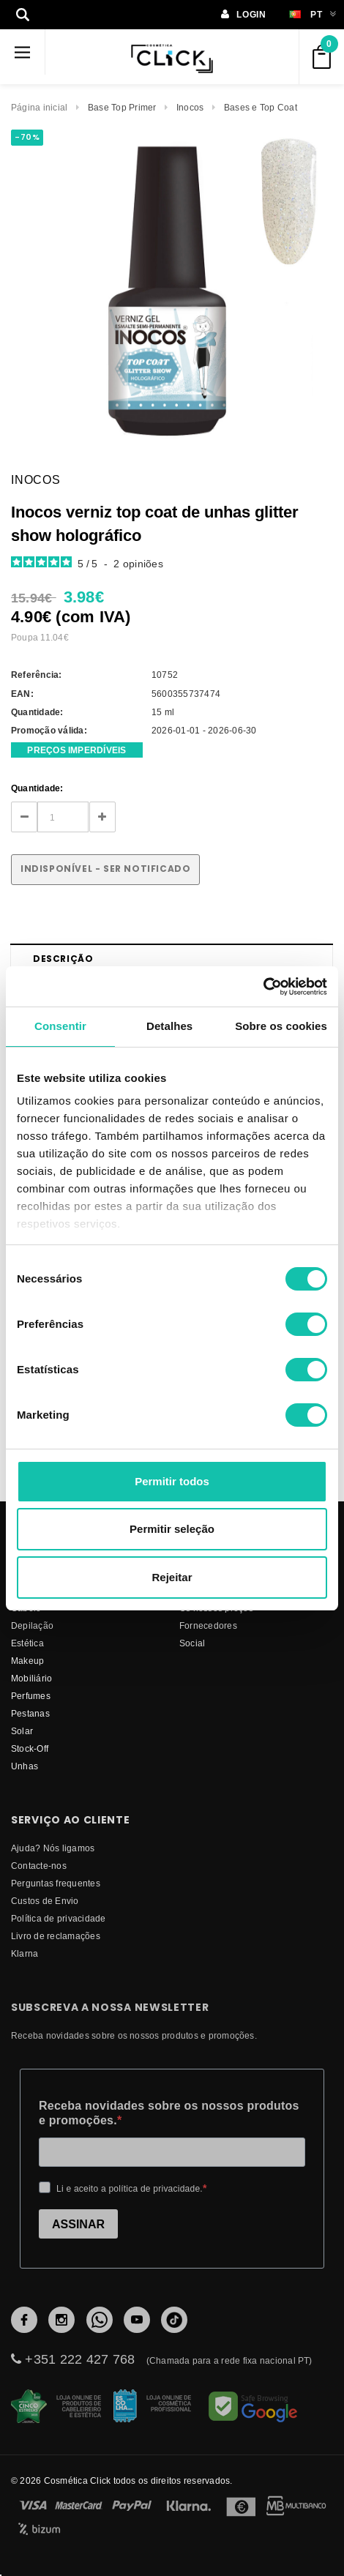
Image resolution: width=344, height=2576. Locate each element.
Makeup (27, 1660)
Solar (22, 1730)
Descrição (63, 958)
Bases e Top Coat (260, 107)
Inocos (189, 107)
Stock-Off (29, 1748)
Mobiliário (31, 1678)
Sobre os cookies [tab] (281, 1026)
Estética (27, 1643)
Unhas (24, 1766)
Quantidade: (37, 788)
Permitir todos (172, 1481)
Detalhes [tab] (169, 1026)
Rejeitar (172, 1577)
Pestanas (30, 1713)
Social (192, 1643)
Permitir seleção (172, 1529)
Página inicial (39, 107)
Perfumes (31, 1695)
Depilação (32, 1625)
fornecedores (208, 1625)
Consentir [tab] (60, 1026)
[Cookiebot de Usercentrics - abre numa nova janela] (263, 986)
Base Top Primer (122, 107)
